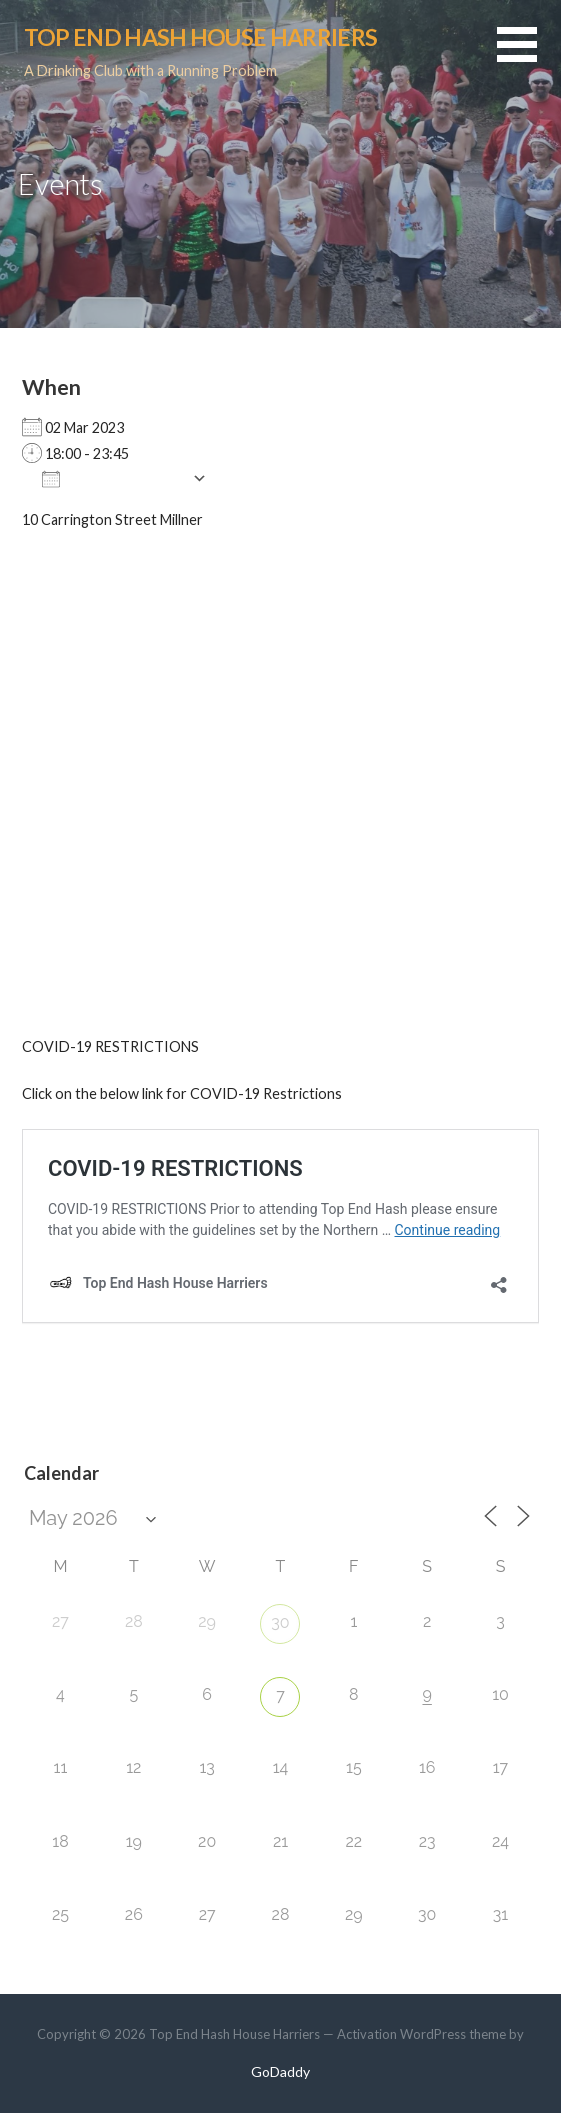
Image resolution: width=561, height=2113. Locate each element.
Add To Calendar (112, 478)
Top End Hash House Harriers (200, 37)
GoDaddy (280, 2071)
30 (280, 1622)
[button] (529, 56)
